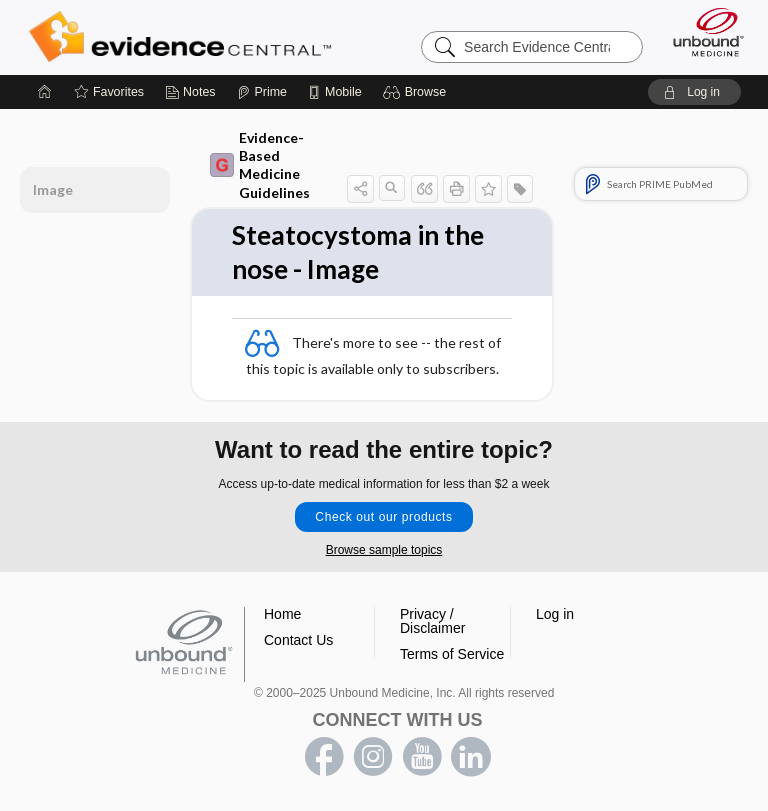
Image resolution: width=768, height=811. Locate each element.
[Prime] (262, 92)
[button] (417, 92)
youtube (422, 757)
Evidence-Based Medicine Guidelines (260, 165)
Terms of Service (452, 654)
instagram (373, 757)
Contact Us (298, 640)
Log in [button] (555, 614)
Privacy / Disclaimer (432, 621)
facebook (324, 757)
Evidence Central (184, 37)
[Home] (45, 92)
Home (282, 614)
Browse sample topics (384, 550)
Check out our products (383, 517)
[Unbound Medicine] (702, 32)
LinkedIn (471, 757)
